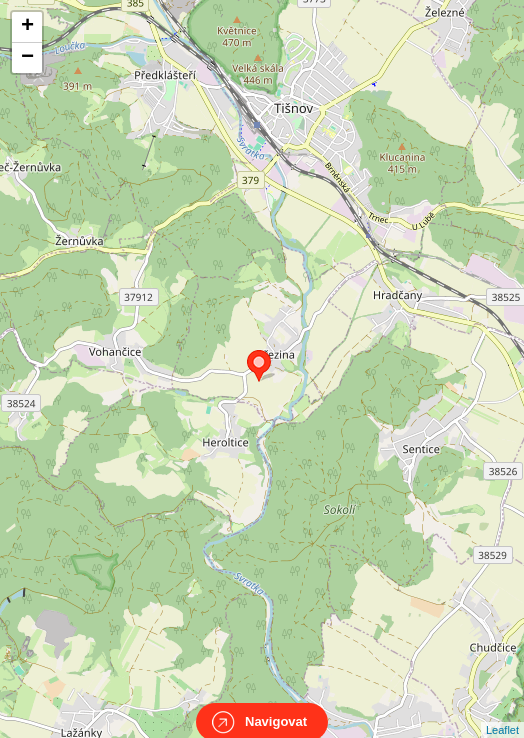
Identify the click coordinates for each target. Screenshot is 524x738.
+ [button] (27, 27)
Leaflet (502, 712)
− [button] (27, 58)
